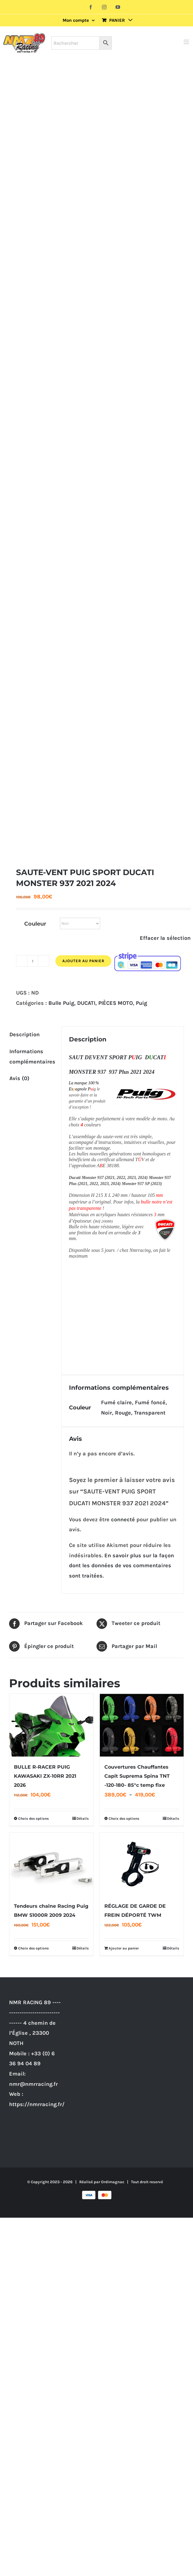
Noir (106, 1410)
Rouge (123, 1410)
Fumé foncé (150, 1400)
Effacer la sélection (165, 938)
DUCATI (86, 1003)
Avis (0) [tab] (19, 1078)
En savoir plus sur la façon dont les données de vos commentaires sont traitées (121, 1563)
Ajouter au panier (83, 961)
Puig (141, 1003)
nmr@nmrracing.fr (33, 2081)
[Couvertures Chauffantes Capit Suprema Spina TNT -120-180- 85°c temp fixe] (142, 1722)
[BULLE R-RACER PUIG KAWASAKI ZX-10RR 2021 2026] (51, 1722)
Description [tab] (24, 1034)
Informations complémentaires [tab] (31, 1056)
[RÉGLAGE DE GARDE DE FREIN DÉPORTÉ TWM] (142, 1861)
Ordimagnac (112, 2179)
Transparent (149, 1410)
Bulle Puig (61, 1003)
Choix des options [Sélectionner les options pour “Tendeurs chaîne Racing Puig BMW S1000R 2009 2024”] (33, 1946)
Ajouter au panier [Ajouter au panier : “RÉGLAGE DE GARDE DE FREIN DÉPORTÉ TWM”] (124, 1946)
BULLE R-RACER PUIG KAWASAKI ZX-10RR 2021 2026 (45, 1774)
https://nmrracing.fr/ (36, 2102)
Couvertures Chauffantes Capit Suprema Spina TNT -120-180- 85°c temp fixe (137, 1774)
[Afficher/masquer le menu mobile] (187, 42)
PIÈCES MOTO (115, 1003)
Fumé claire (116, 1400)
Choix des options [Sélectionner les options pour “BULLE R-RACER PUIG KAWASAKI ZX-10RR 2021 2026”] (33, 1816)
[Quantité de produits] (32, 961)
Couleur (35, 923)
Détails (83, 1816)
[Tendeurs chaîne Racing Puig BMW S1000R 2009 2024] (51, 1861)
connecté (123, 1517)
